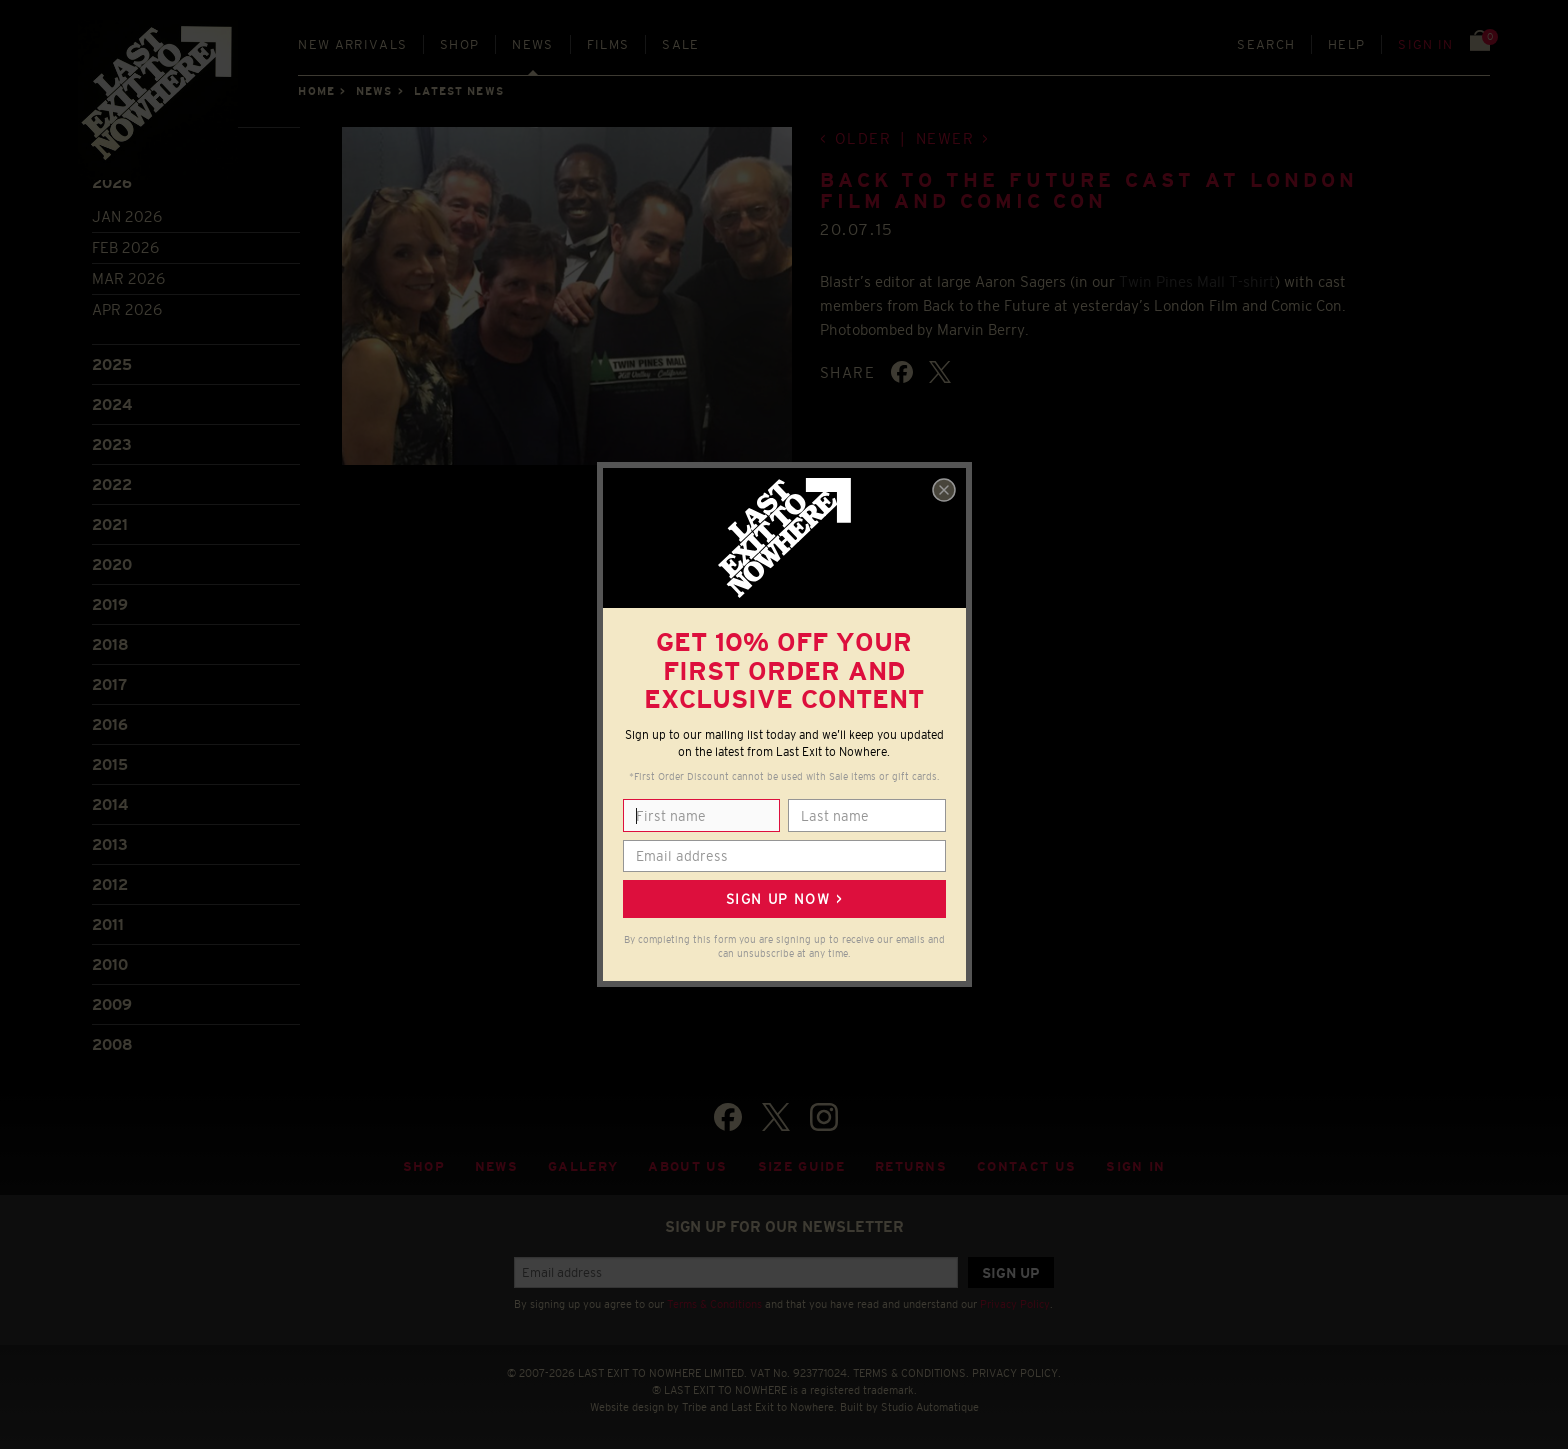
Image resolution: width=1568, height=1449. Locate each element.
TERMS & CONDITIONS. (911, 1373)
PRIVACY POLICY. (1016, 1373)
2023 (112, 444)
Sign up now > (784, 899)
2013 (110, 844)
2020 (112, 564)
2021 (110, 524)
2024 (112, 404)
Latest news (459, 91)
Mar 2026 (128, 278)
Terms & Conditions (714, 1304)
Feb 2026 (125, 247)
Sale (680, 44)
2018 (110, 644)
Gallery (583, 1166)
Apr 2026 (127, 309)
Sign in (1425, 44)
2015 (110, 764)
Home (316, 91)
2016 (110, 724)
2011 (108, 924)
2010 (110, 964)
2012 (110, 884)
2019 (110, 604)
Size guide (801, 1166)
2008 (112, 1044)
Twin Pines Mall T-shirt (1197, 281)
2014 (110, 804)
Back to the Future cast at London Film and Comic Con (1089, 190)
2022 (112, 484)
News (532, 44)
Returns (911, 1166)
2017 (109, 684)
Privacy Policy (1015, 1304)
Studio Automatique (930, 1407)
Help (1346, 44)
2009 (112, 1004)
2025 (112, 364)
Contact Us (1026, 1166)
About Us (688, 1166)
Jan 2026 (127, 216)
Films (608, 44)
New (352, 44)
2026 (112, 182)
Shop (459, 44)
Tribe (694, 1407)
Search (1266, 44)
